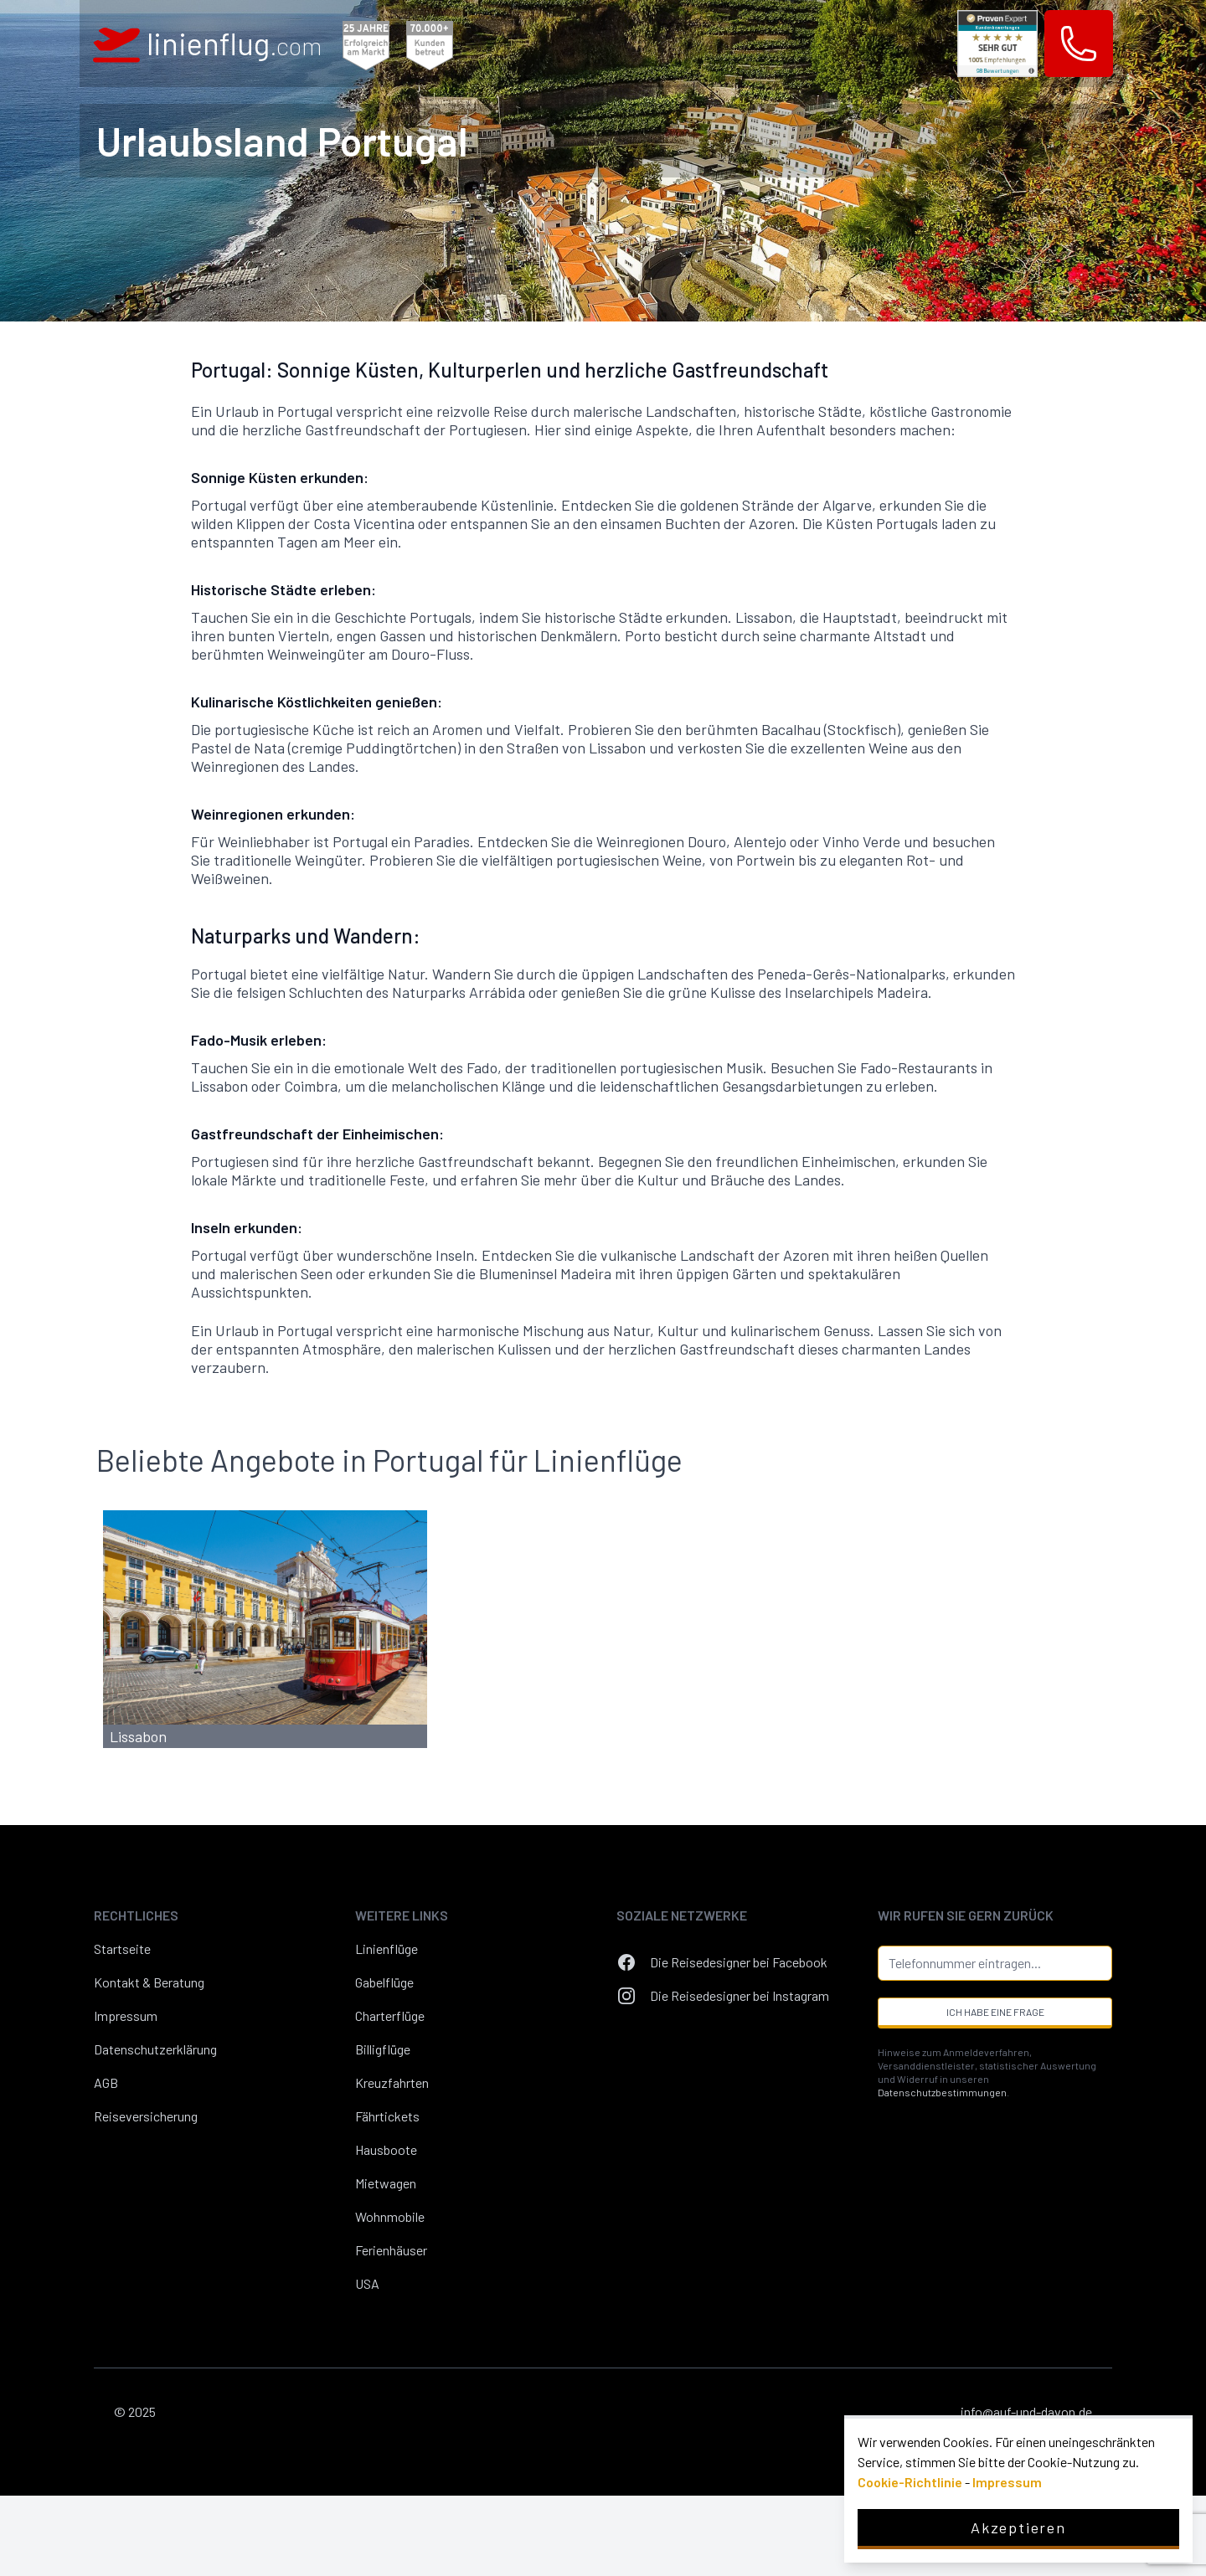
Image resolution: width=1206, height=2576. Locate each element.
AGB (106, 2082)
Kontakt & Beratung (149, 1982)
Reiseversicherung (146, 2116)
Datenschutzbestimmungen (942, 2092)
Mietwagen (385, 2183)
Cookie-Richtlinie (910, 2482)
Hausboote (386, 2149)
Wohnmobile (390, 2216)
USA (367, 2283)
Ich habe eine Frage (995, 2012)
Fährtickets (387, 2116)
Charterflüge (390, 2015)
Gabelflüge (384, 1982)
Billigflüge (382, 2049)
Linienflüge (386, 1948)
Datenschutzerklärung (155, 2049)
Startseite (122, 1948)
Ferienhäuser (391, 2250)
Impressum (125, 2015)
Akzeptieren (1018, 2527)
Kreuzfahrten (392, 2082)
